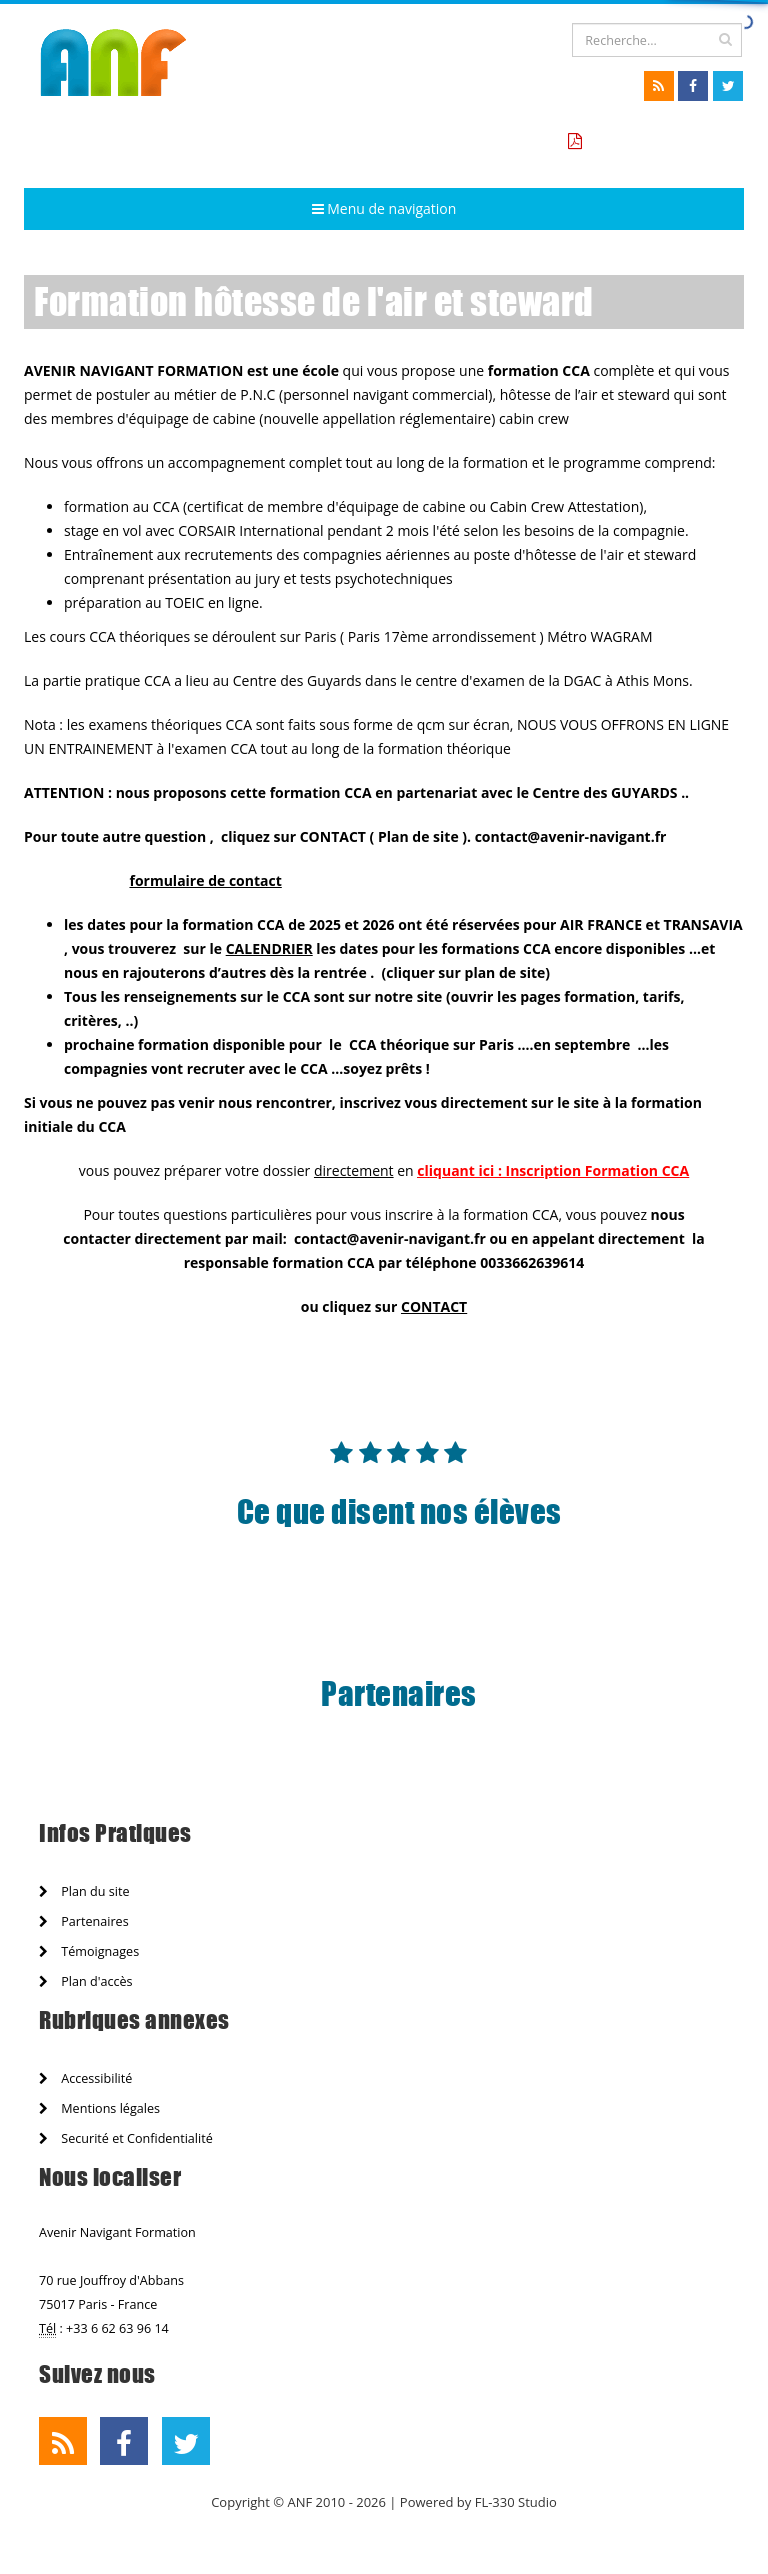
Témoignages (89, 1951)
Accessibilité (85, 2078)
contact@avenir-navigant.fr (390, 1238)
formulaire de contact (205, 880)
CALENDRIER (269, 948)
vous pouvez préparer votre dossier (236, 1170)
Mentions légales (99, 2108)
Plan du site (84, 1891)
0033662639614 (532, 1262)
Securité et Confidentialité (126, 2138)
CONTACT (434, 1306)
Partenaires (84, 1921)
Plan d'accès (86, 1981)
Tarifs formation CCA (660, 141)
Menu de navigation (384, 208)
